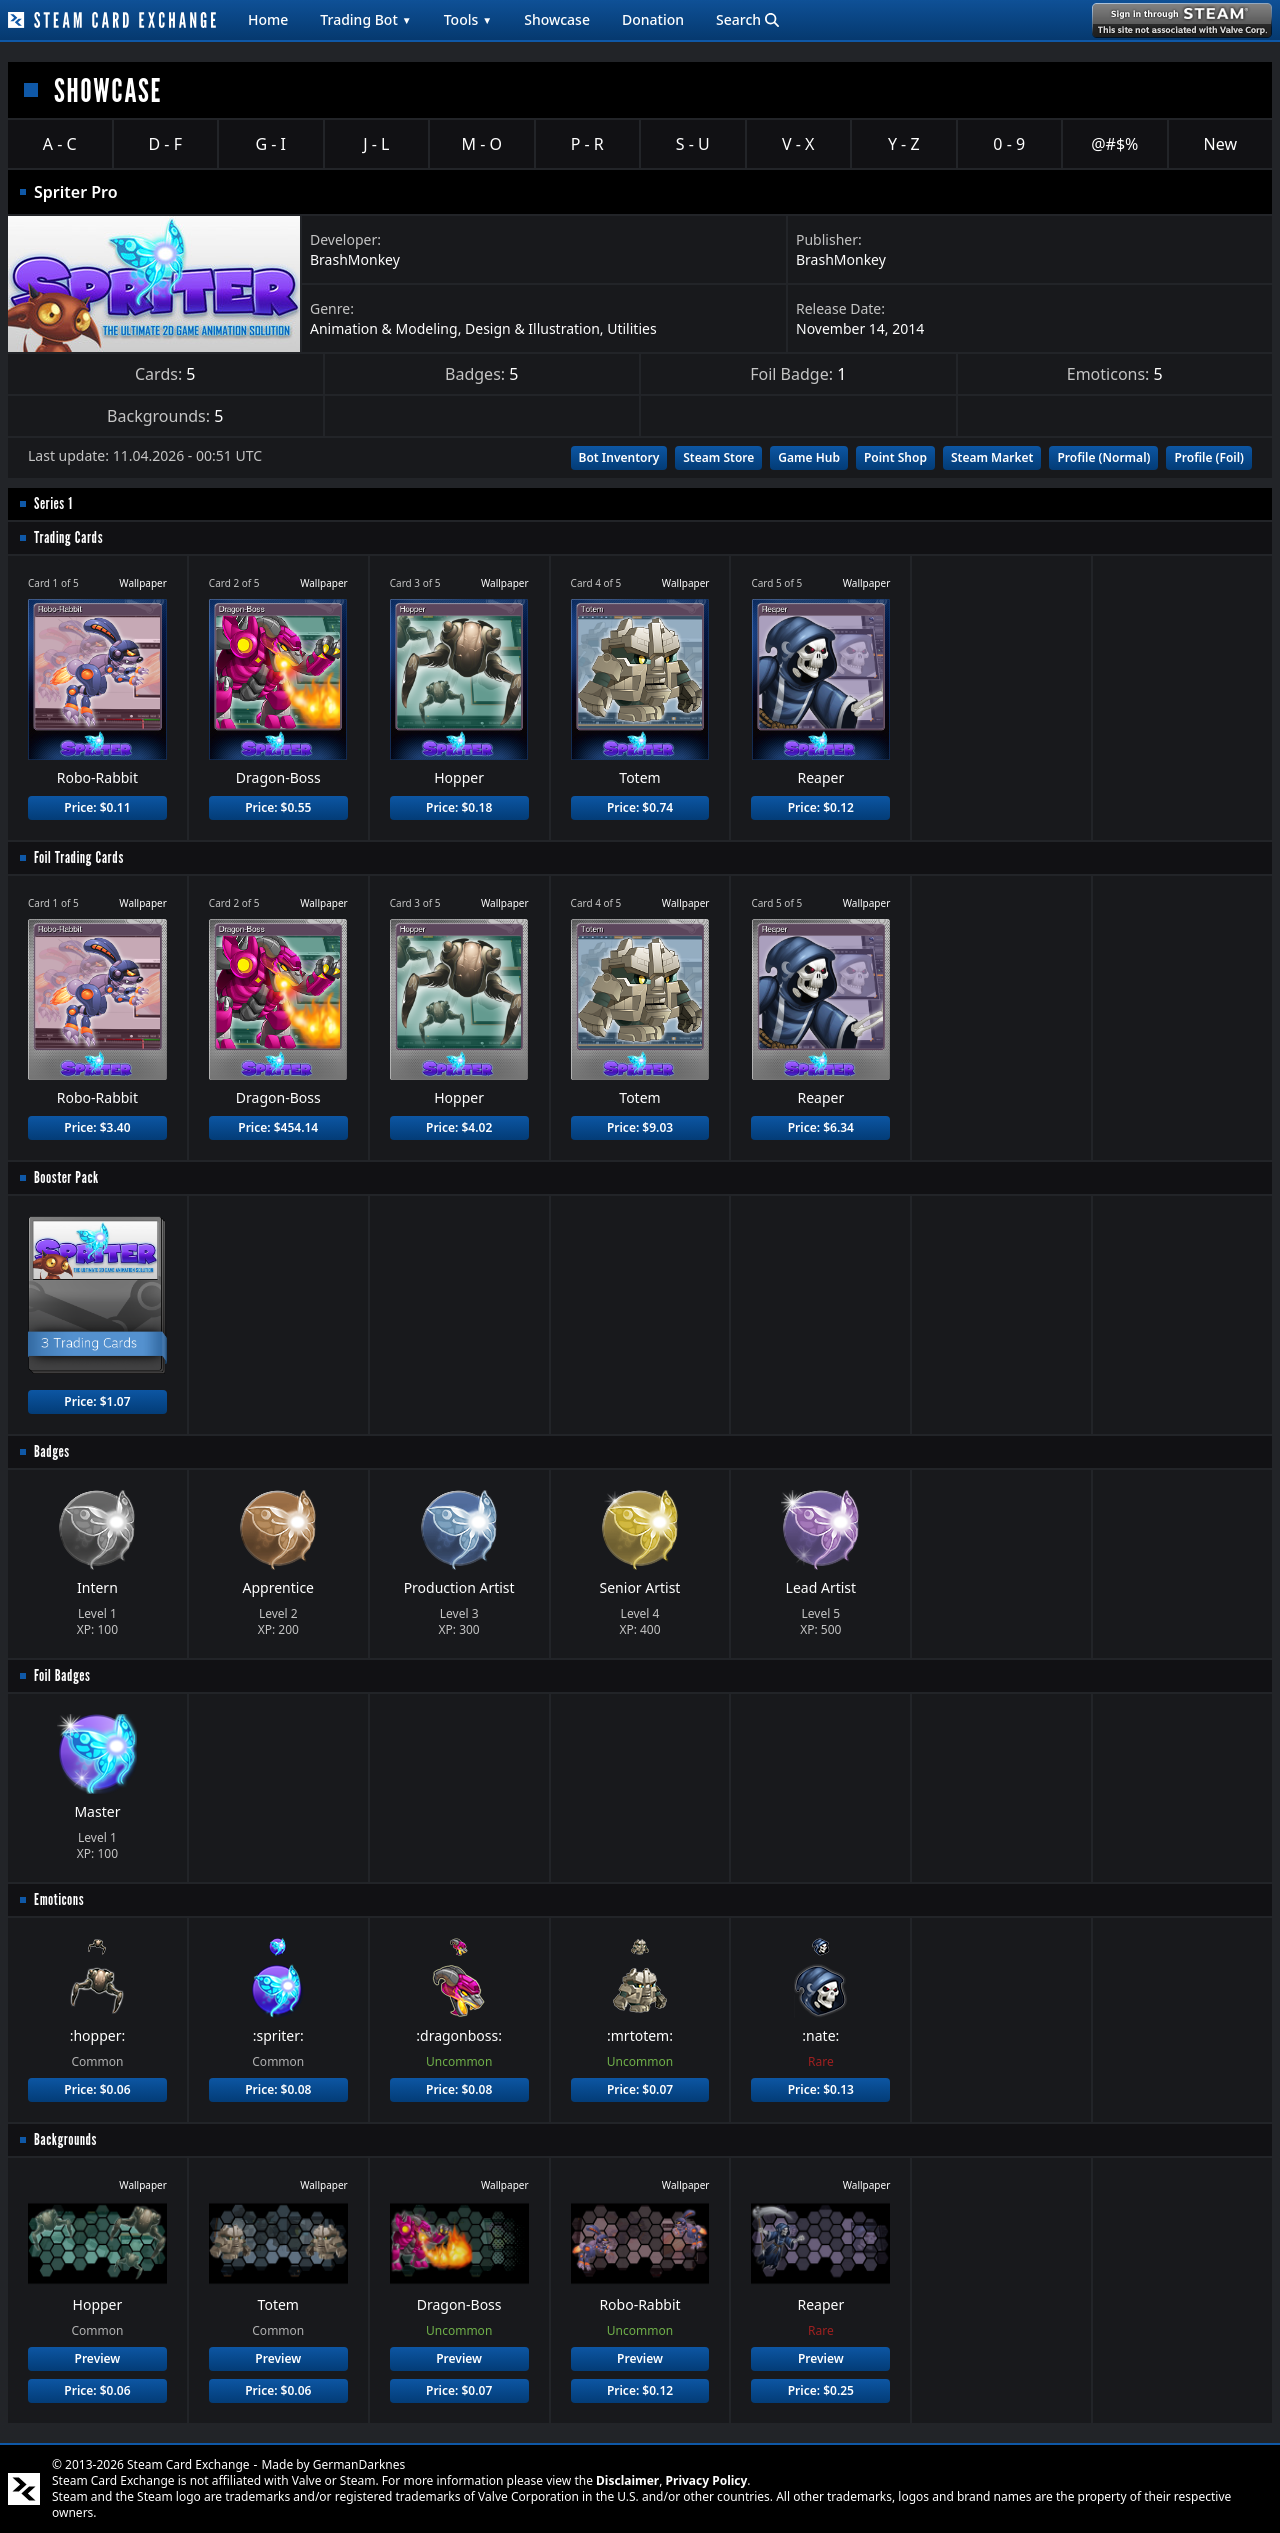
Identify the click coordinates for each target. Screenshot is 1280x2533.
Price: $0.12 (821, 807)
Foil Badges (62, 1675)
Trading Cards (68, 537)
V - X (798, 144)
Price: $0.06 (97, 2089)
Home (268, 19)
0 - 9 (1009, 144)
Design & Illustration (532, 328)
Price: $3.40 (97, 1127)
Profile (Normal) (1103, 457)
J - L (376, 144)
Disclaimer (627, 2480)
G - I (270, 144)
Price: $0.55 (278, 807)
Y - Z (904, 144)
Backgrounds (65, 2139)
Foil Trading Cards (79, 857)
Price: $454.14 (278, 1127)
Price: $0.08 (278, 2089)
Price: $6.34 (821, 1127)
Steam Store (718, 457)
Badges (52, 1451)
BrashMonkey (355, 259)
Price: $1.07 (97, 1401)
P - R (587, 144)
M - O (482, 144)
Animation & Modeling (384, 328)
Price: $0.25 (821, 2390)
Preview (98, 2358)
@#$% (1114, 144)
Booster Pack (66, 1177)
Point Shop (895, 457)
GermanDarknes (359, 2464)
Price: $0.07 (640, 2089)
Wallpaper (143, 583)
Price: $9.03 (640, 1127)
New (1220, 144)
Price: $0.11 (97, 807)
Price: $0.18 (459, 807)
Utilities (631, 328)
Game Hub (809, 457)
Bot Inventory (619, 457)
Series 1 (53, 503)
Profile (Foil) (1209, 457)
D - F (165, 144)
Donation (653, 19)
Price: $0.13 (821, 2089)
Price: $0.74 (640, 807)
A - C (60, 144)
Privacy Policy (707, 2480)
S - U (693, 144)
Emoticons (59, 1899)
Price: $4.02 (459, 1127)
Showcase (557, 19)
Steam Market (992, 457)
